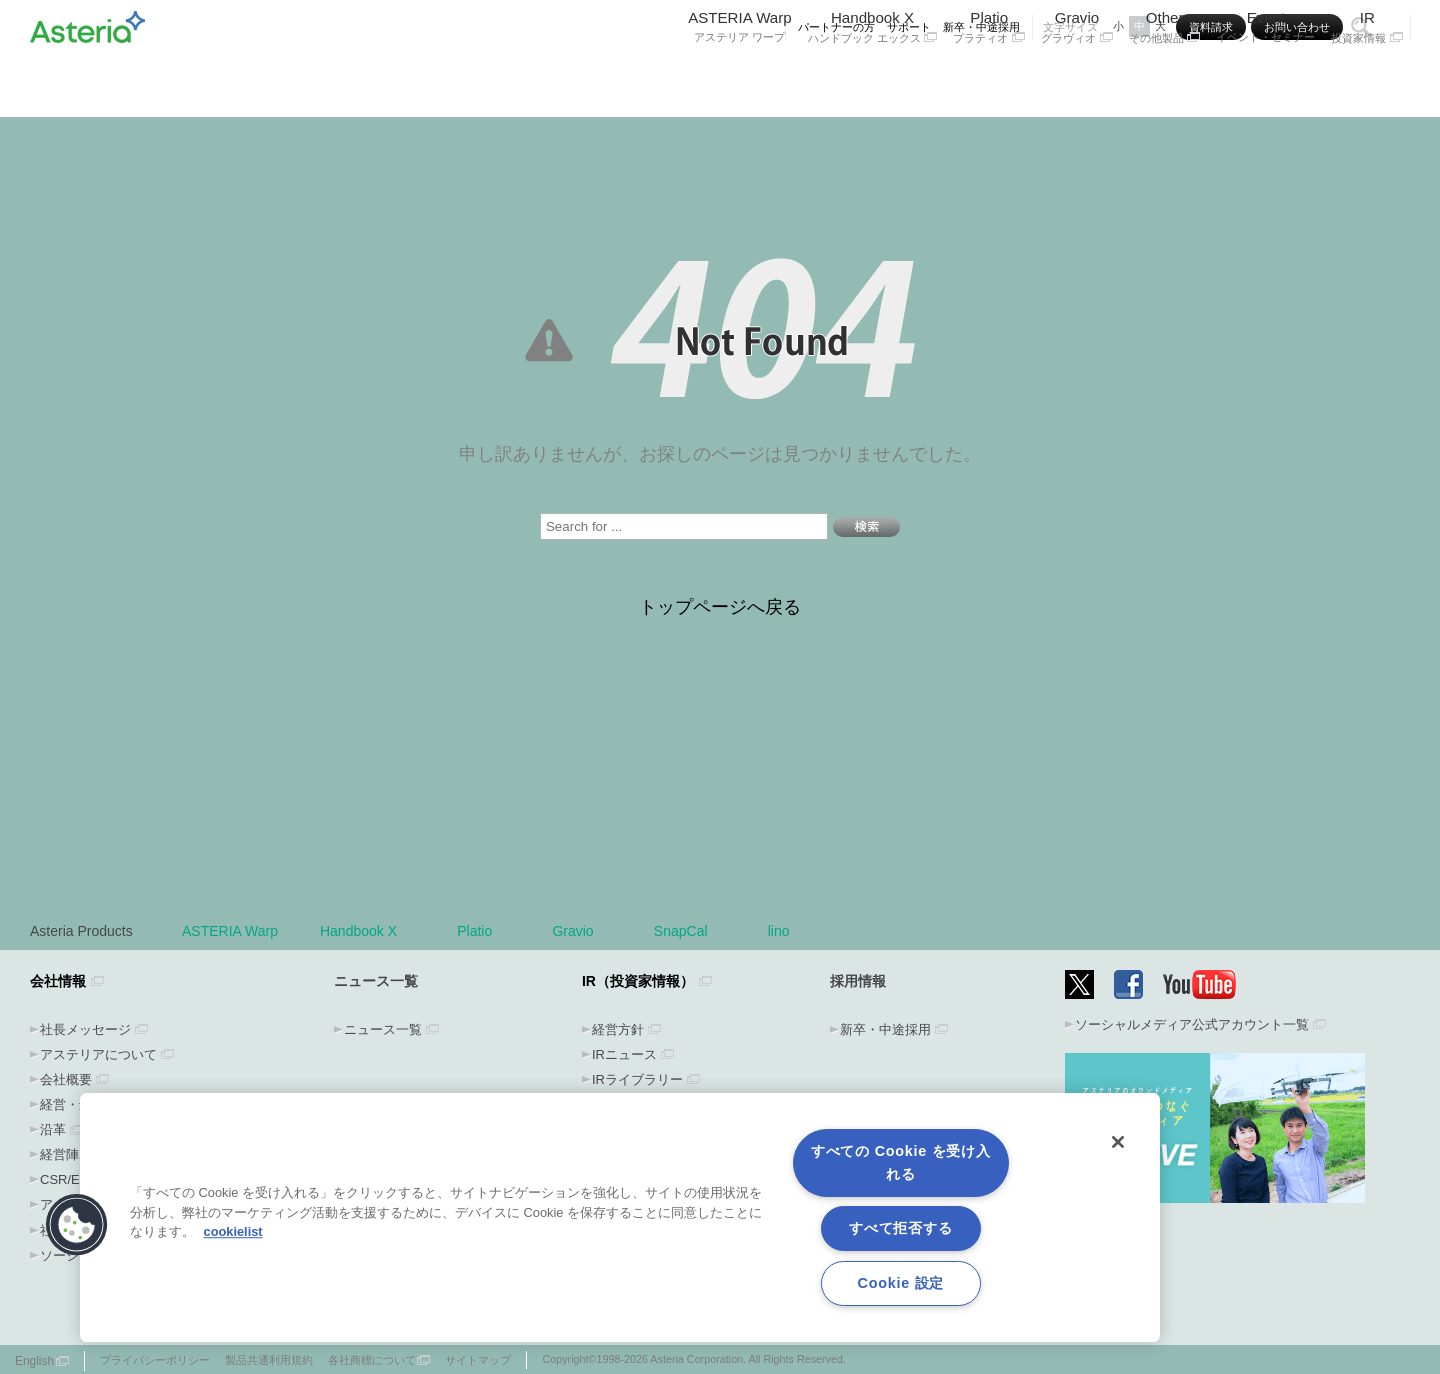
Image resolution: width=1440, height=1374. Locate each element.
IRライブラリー (637, 1079)
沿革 (53, 1129)
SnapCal (690, 931)
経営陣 (59, 1154)
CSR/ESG (69, 1179)
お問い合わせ (1297, 27)
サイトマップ (478, 1360)
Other (1165, 77)
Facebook (1128, 984)
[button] (77, 1225)
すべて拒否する (900, 1228)
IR (1367, 77)
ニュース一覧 (383, 1029)
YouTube (1200, 984)
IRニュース (624, 1054)
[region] (620, 1217)
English (34, 1361)
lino (779, 931)
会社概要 (66, 1079)
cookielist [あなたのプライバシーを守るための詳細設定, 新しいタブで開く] (233, 1231)
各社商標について (372, 1360)
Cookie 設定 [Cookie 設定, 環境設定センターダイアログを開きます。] (901, 1283)
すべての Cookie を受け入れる (901, 1162)
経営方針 (618, 1029)
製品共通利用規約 (269, 1360)
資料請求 (1211, 27)
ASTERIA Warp (740, 77)
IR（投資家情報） (638, 981)
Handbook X (873, 77)
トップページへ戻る (720, 607)
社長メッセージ (85, 1029)
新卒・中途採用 (981, 27)
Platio (989, 77)
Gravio (1077, 77)
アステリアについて (98, 1054)
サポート (909, 27)
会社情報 (58, 981)
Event (1265, 77)
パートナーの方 (836, 27)
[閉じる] (1118, 1142)
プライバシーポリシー (155, 1360)
